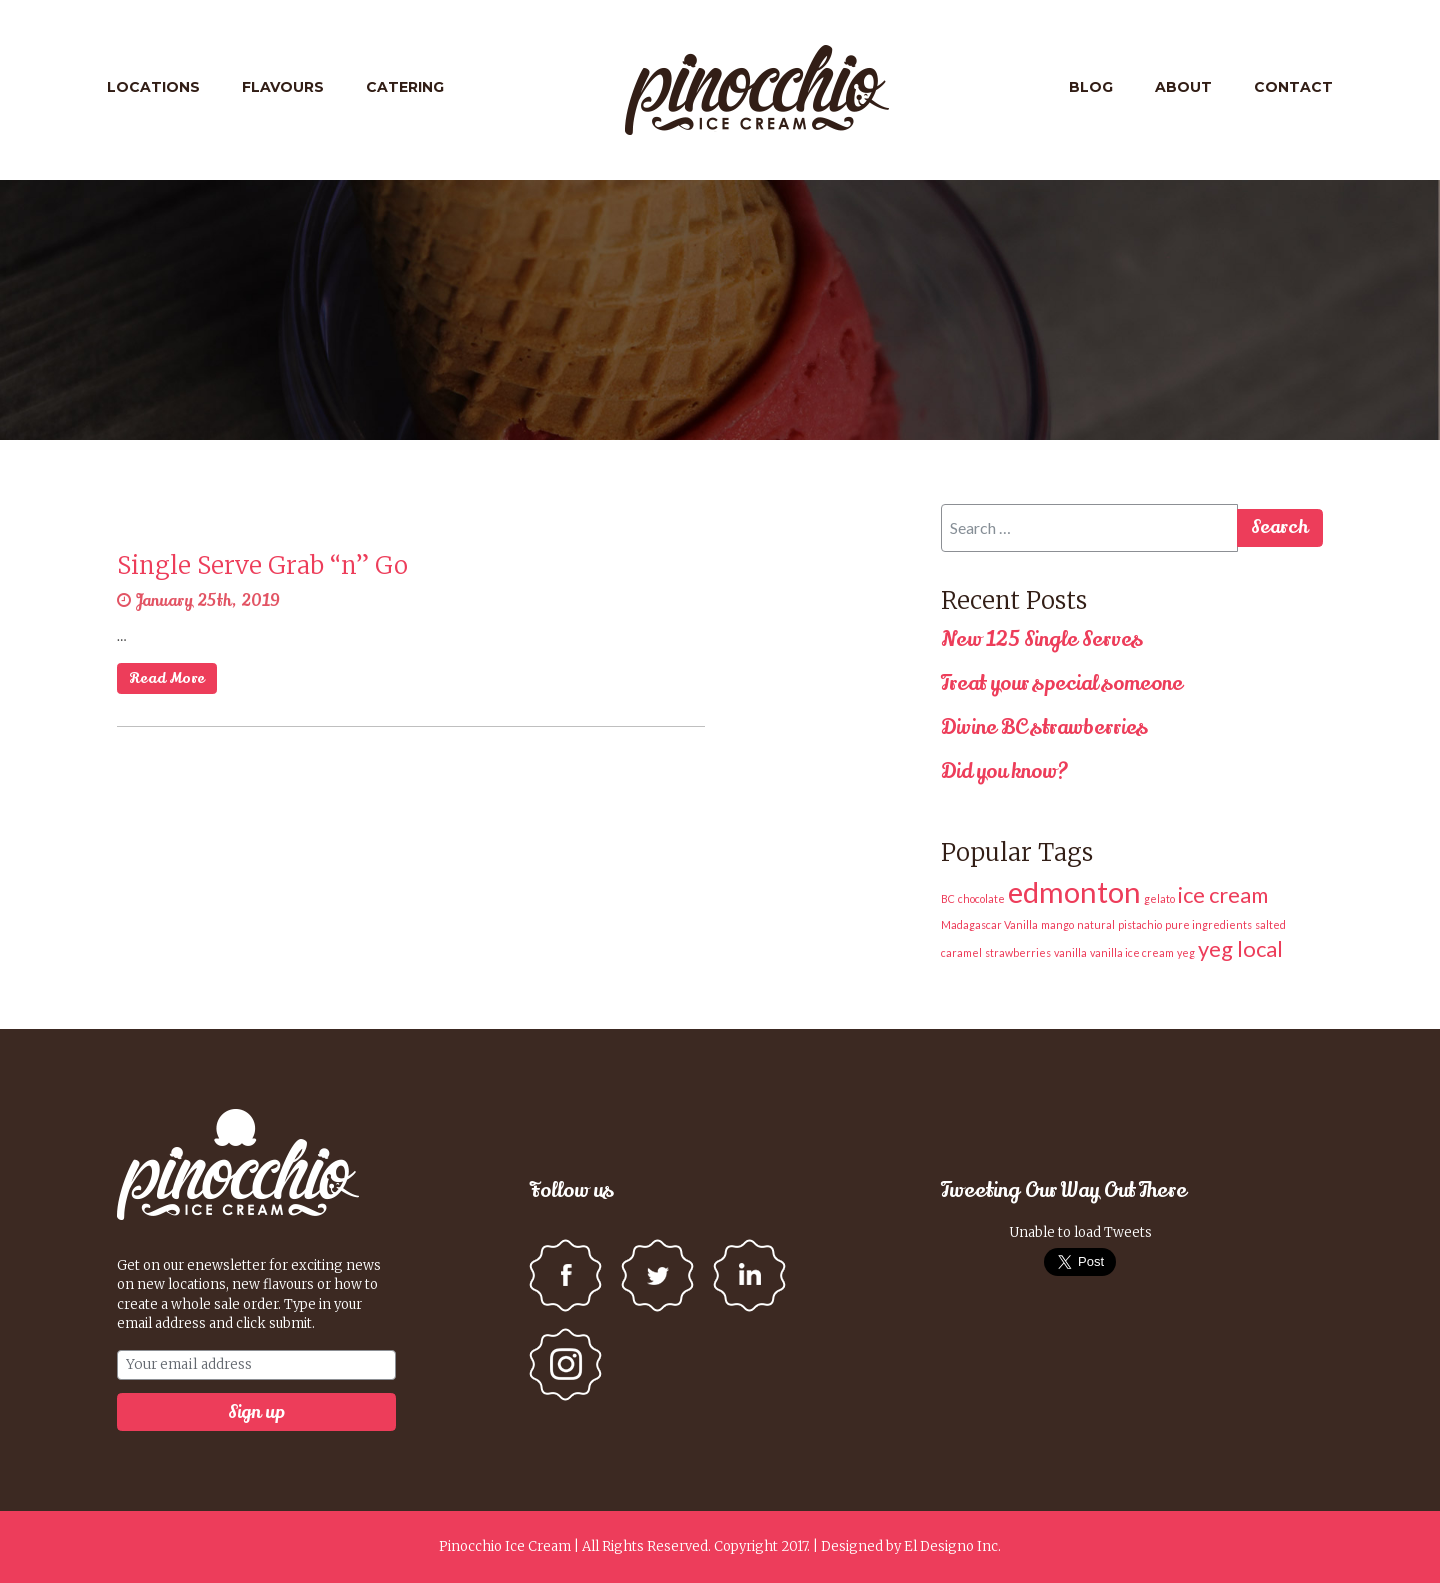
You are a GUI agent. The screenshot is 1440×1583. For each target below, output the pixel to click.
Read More (167, 678)
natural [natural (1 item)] (1096, 924)
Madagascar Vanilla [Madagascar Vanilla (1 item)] (989, 924)
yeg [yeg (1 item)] (1186, 952)
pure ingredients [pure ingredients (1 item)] (1208, 924)
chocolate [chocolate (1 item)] (981, 898)
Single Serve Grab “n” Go (262, 565)
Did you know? (1004, 771)
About (1183, 87)
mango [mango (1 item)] (1057, 924)
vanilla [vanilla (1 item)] (1070, 952)
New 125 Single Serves (1042, 639)
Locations (153, 87)
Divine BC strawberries (1044, 727)
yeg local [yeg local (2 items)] (1240, 948)
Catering (405, 87)
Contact (1293, 87)
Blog (1091, 87)
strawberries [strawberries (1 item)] (1018, 952)
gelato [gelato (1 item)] (1159, 898)
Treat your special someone (1062, 683)
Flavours (283, 87)
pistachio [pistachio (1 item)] (1140, 924)
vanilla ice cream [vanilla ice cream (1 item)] (1132, 952)
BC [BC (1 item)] (948, 898)
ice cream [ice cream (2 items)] (1223, 894)
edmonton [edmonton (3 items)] (1074, 891)
